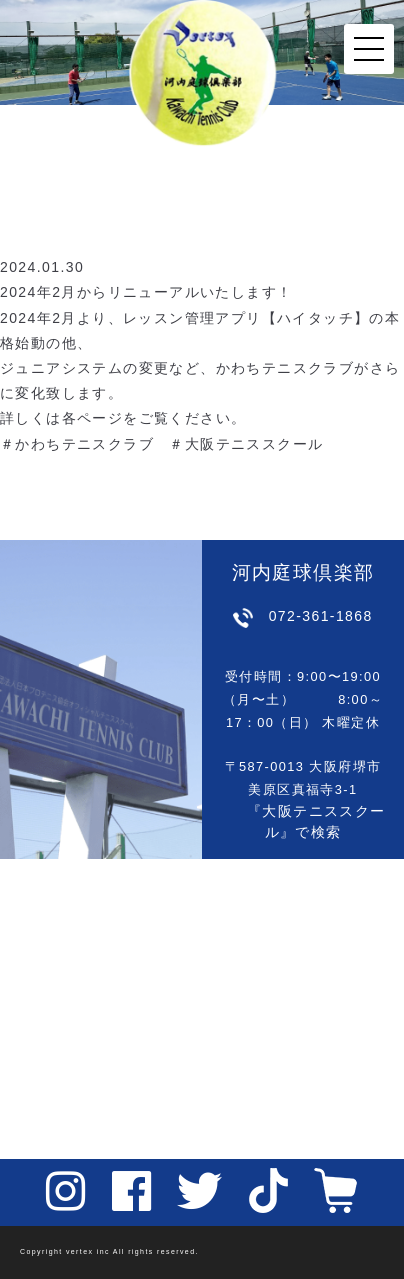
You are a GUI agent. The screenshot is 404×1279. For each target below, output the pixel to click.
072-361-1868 (321, 616)
